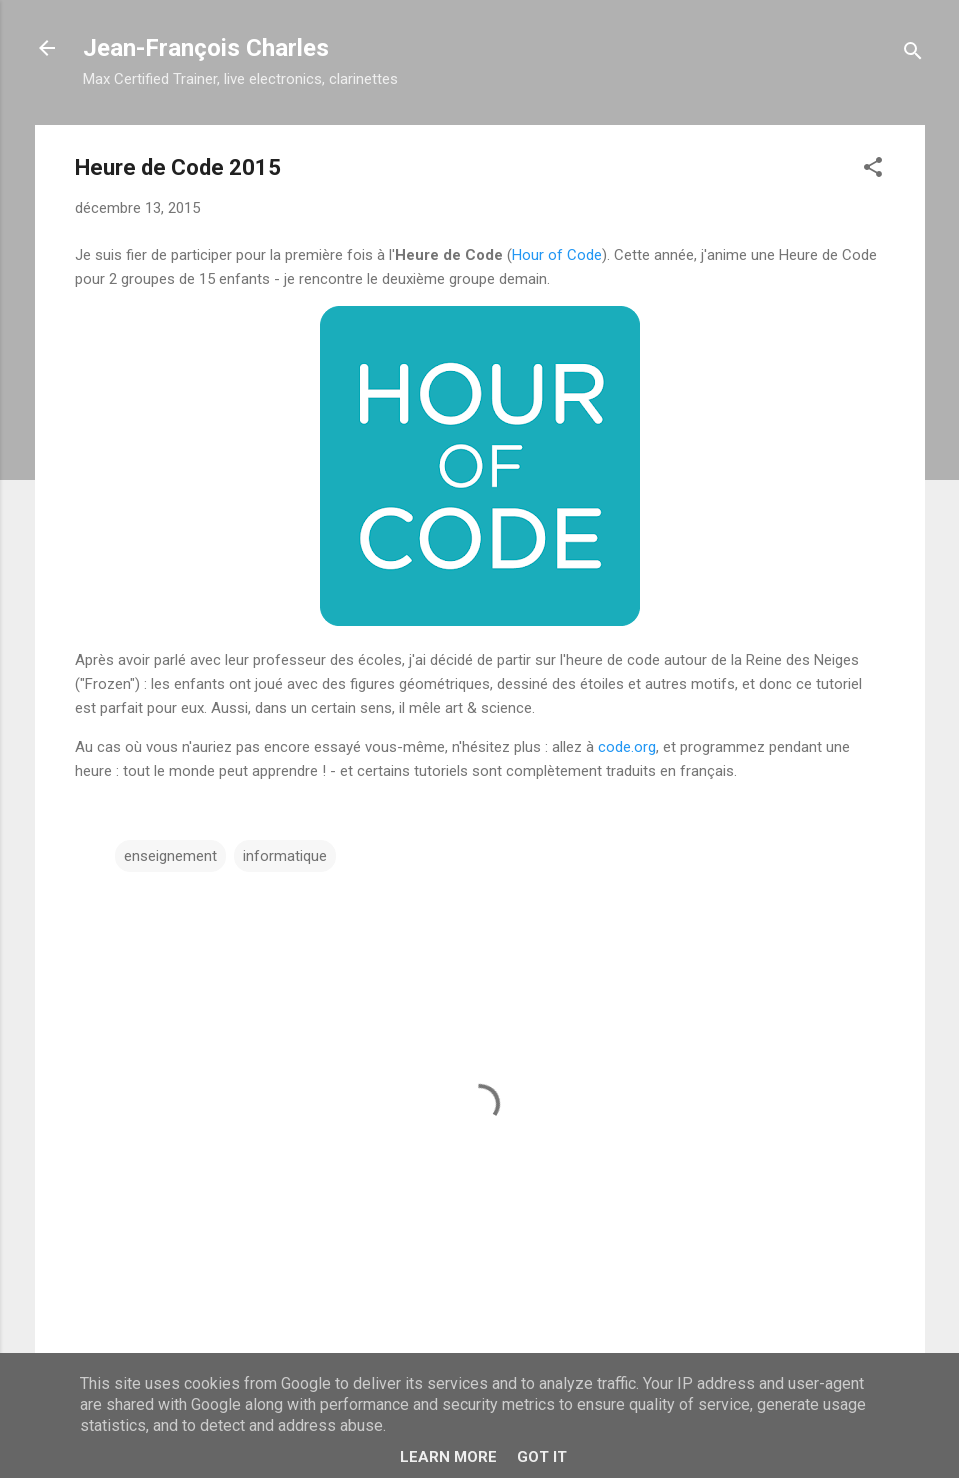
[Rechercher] (913, 54)
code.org (627, 747)
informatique (285, 856)
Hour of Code (557, 255)
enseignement (170, 856)
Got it (542, 1457)
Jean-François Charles (206, 48)
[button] (873, 170)
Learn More (448, 1457)
